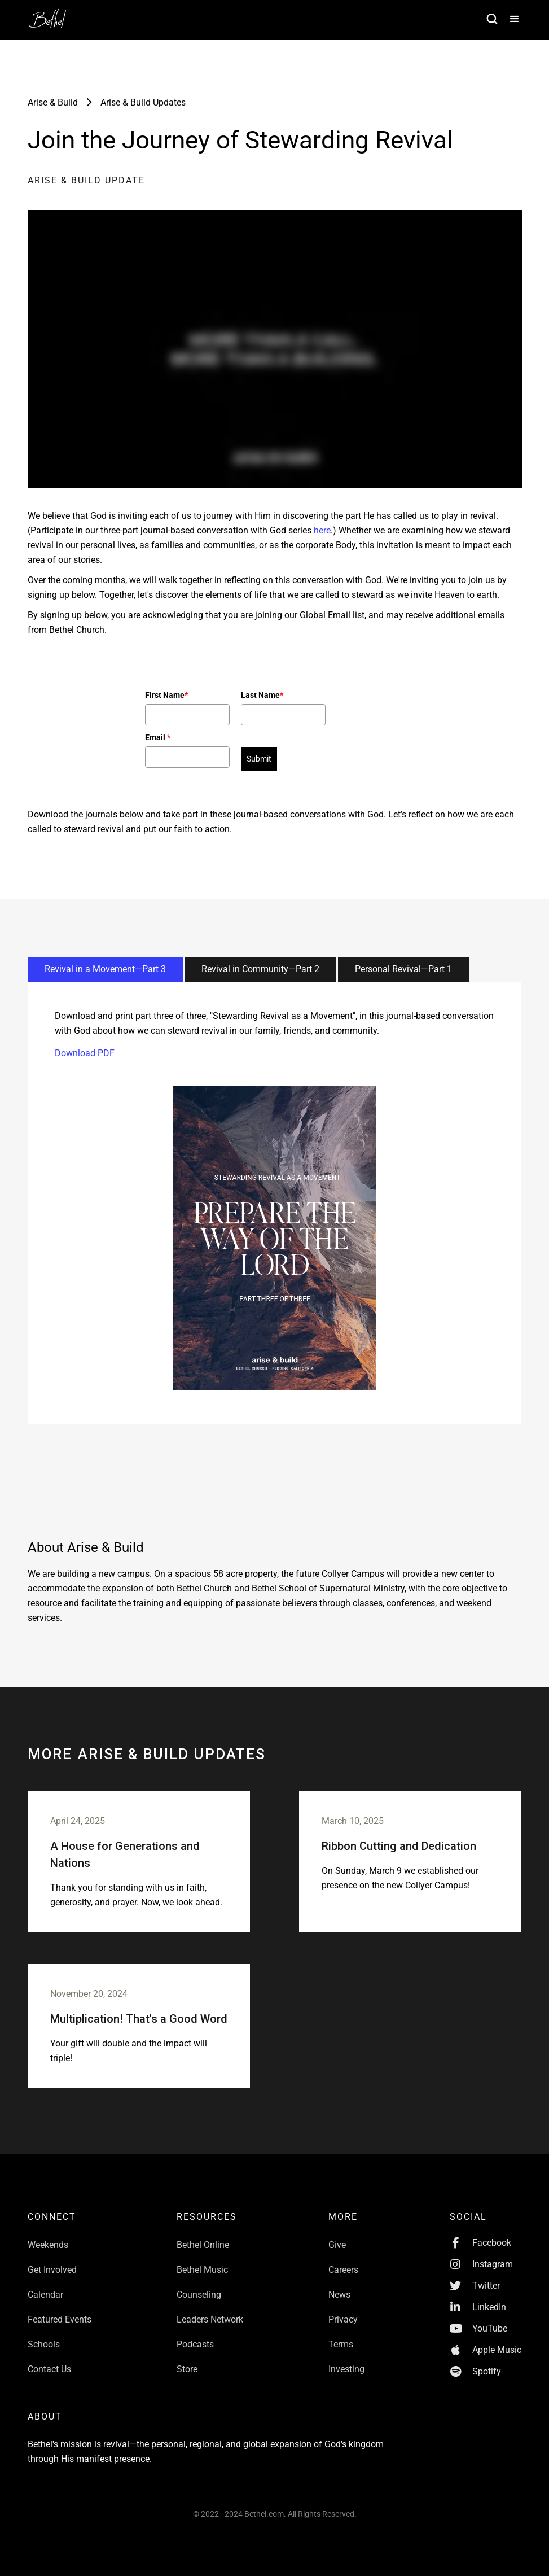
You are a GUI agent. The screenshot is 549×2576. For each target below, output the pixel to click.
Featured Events (59, 2319)
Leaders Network (210, 2319)
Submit (259, 758)
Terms (340, 2344)
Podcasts (195, 2344)
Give (337, 2245)
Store (187, 2369)
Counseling (199, 2294)
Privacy (343, 2319)
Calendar (45, 2294)
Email (157, 737)
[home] (54, 14)
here (322, 530)
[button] (509, 20)
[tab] (105, 969)
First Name (166, 694)
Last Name (262, 694)
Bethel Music (202, 2269)
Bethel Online (203, 2245)
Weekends (48, 2245)
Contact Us (49, 2369)
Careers (343, 2269)
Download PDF (85, 1053)
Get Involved (52, 2269)
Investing (346, 2369)
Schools (44, 2344)
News (339, 2294)
